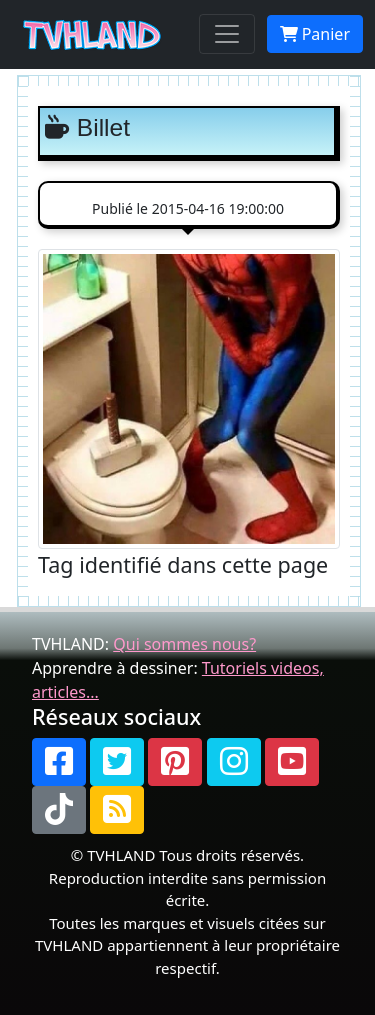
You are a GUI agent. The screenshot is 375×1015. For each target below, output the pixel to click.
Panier (315, 34)
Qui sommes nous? (184, 644)
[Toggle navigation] (227, 34)
